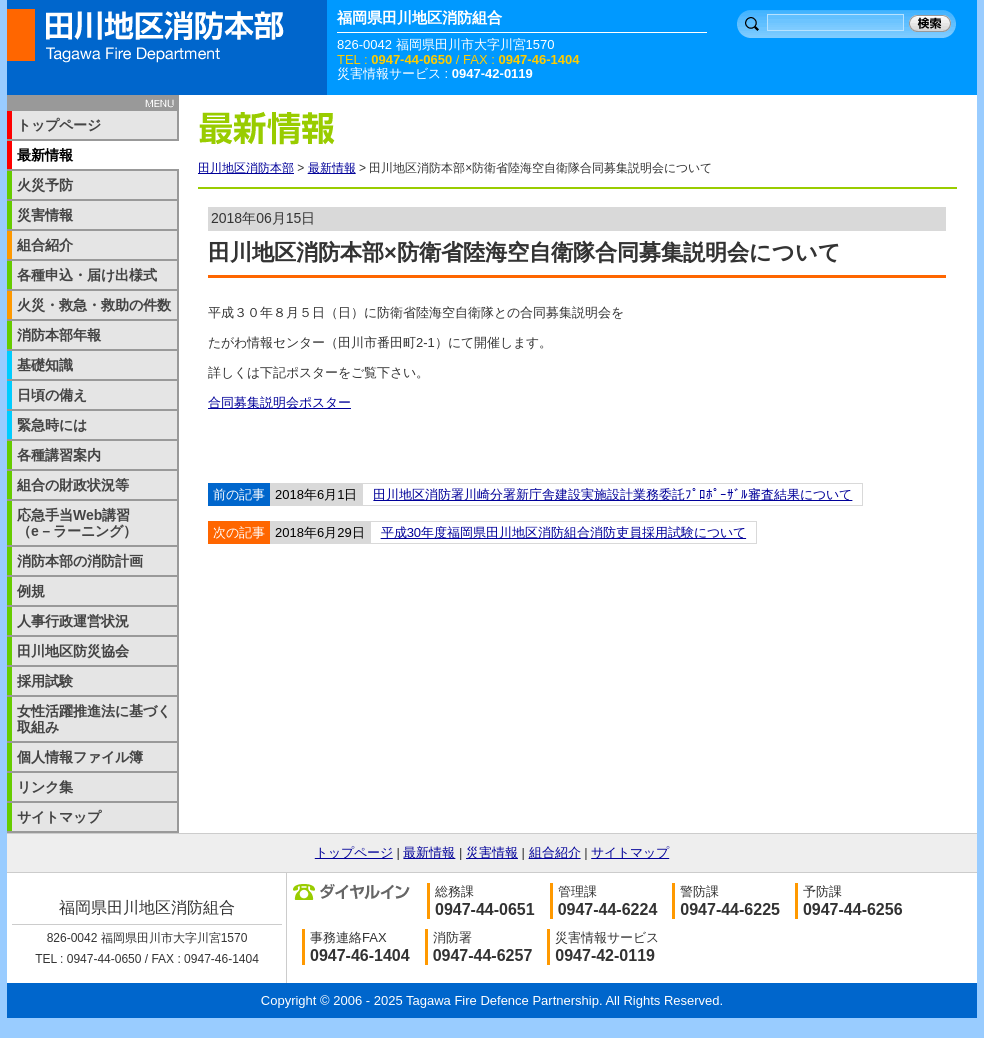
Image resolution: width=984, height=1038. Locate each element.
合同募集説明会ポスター (279, 402)
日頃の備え (52, 395)
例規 (31, 591)
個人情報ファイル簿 (80, 757)
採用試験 (45, 681)
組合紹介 (45, 245)
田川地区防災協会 (73, 651)
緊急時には (52, 425)
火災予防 (45, 185)
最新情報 (332, 168)
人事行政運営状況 (73, 621)
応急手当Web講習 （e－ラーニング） (87, 523)
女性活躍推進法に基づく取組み (94, 719)
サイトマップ (59, 817)
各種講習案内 (59, 455)
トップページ (59, 125)
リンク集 (45, 787)
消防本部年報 (59, 335)
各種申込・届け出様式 (87, 275)
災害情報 (45, 215)
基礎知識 (45, 365)
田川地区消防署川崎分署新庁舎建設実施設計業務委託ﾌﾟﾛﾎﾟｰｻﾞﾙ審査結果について (612, 494)
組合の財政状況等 (73, 485)
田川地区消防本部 (246, 168)
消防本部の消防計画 (80, 561)
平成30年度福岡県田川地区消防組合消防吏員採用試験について (563, 532)
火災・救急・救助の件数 (94, 305)
